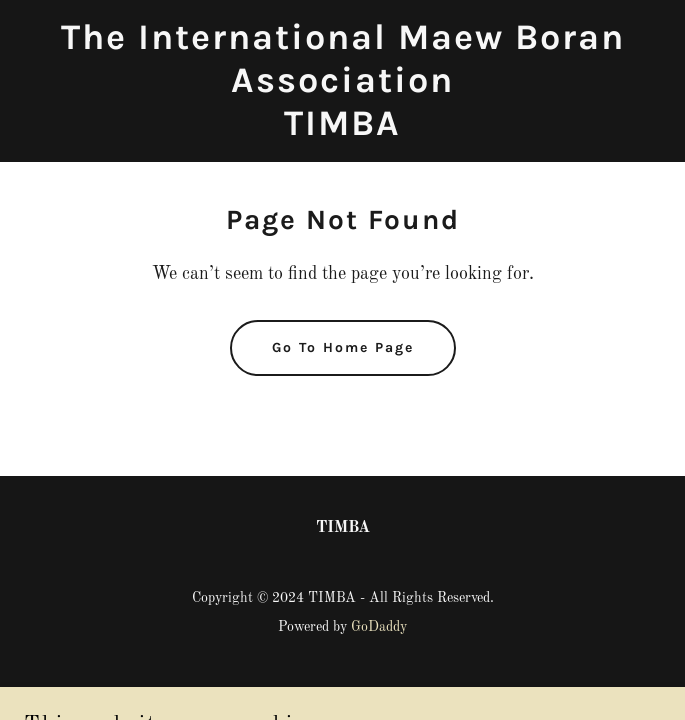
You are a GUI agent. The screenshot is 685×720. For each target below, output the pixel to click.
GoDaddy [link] (379, 627)
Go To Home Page (343, 347)
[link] (342, 131)
